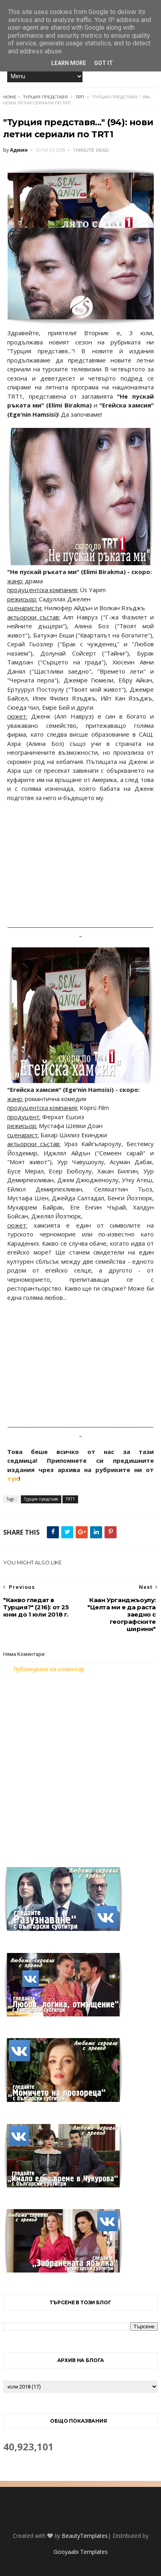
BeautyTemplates (85, 2535)
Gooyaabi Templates (81, 2552)
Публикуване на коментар (49, 1669)
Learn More (68, 63)
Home (9, 97)
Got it (103, 63)
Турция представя (45, 97)
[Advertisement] (80, 1765)
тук (12, 1478)
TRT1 (80, 97)
